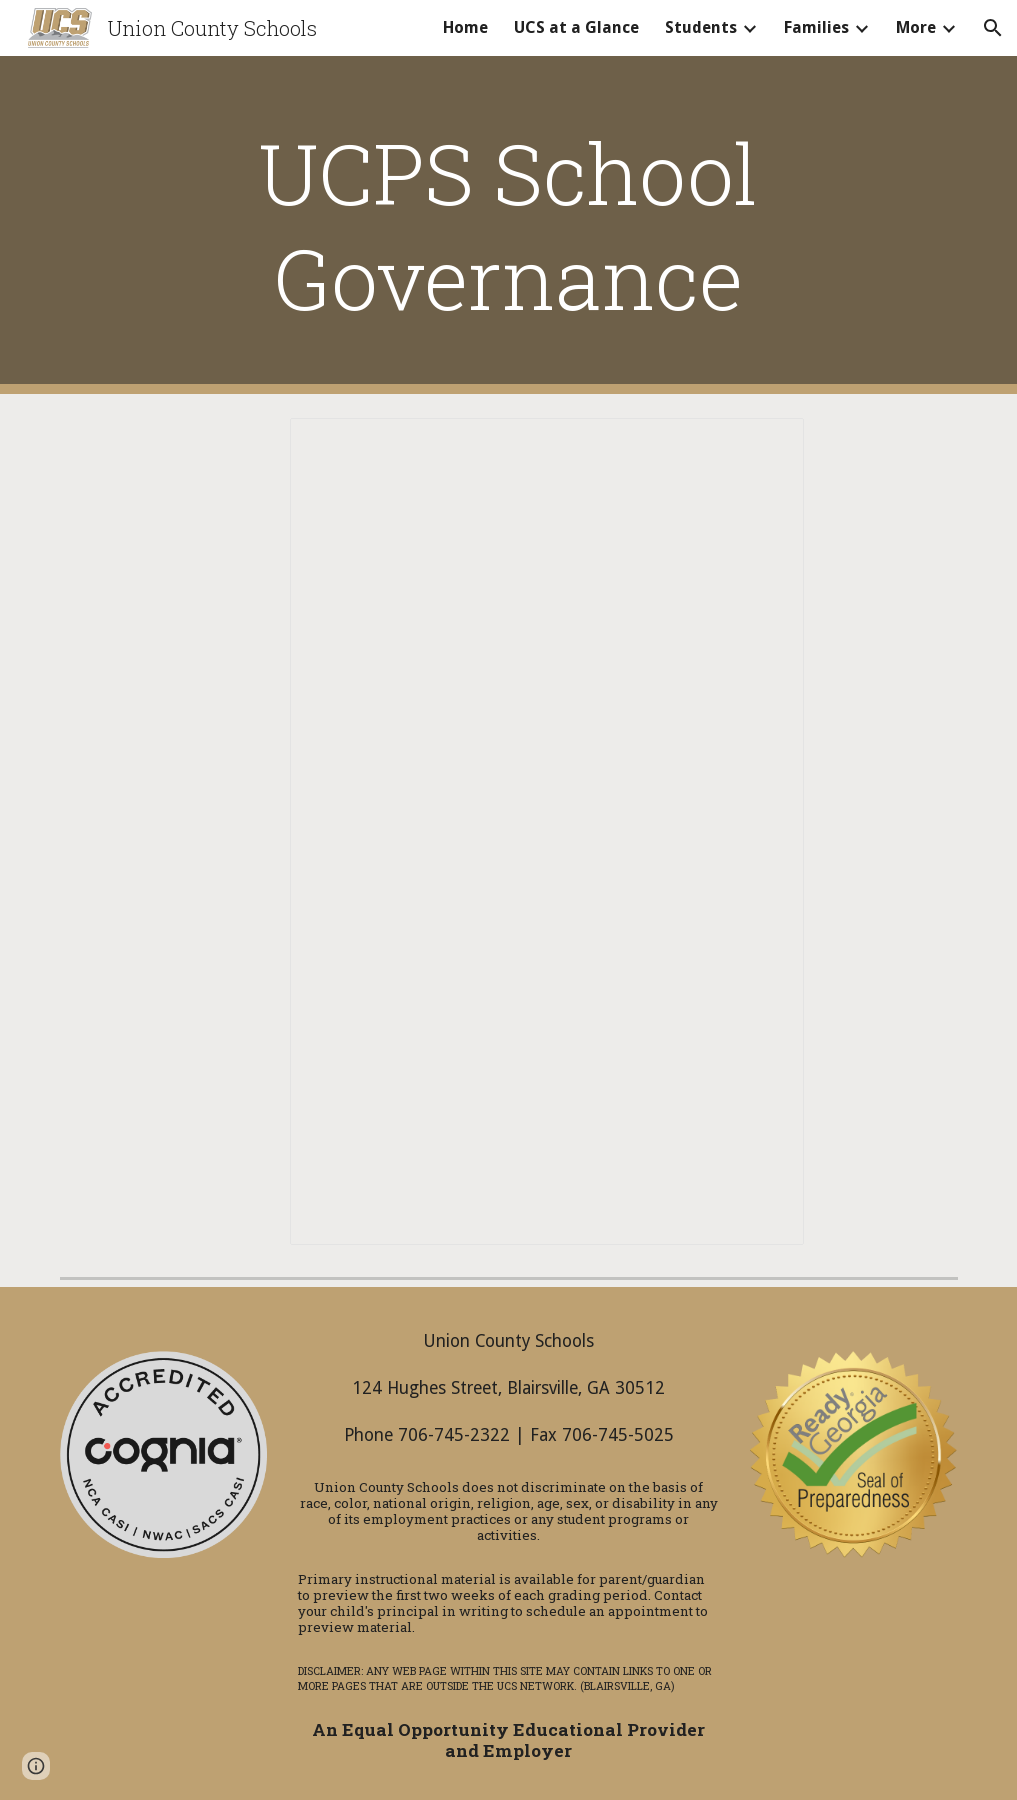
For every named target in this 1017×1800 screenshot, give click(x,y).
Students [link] (701, 27)
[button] (993, 28)
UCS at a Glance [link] (576, 27)
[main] (508, 225)
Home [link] (465, 27)
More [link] (916, 27)
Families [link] (816, 27)
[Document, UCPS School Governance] (547, 831)
